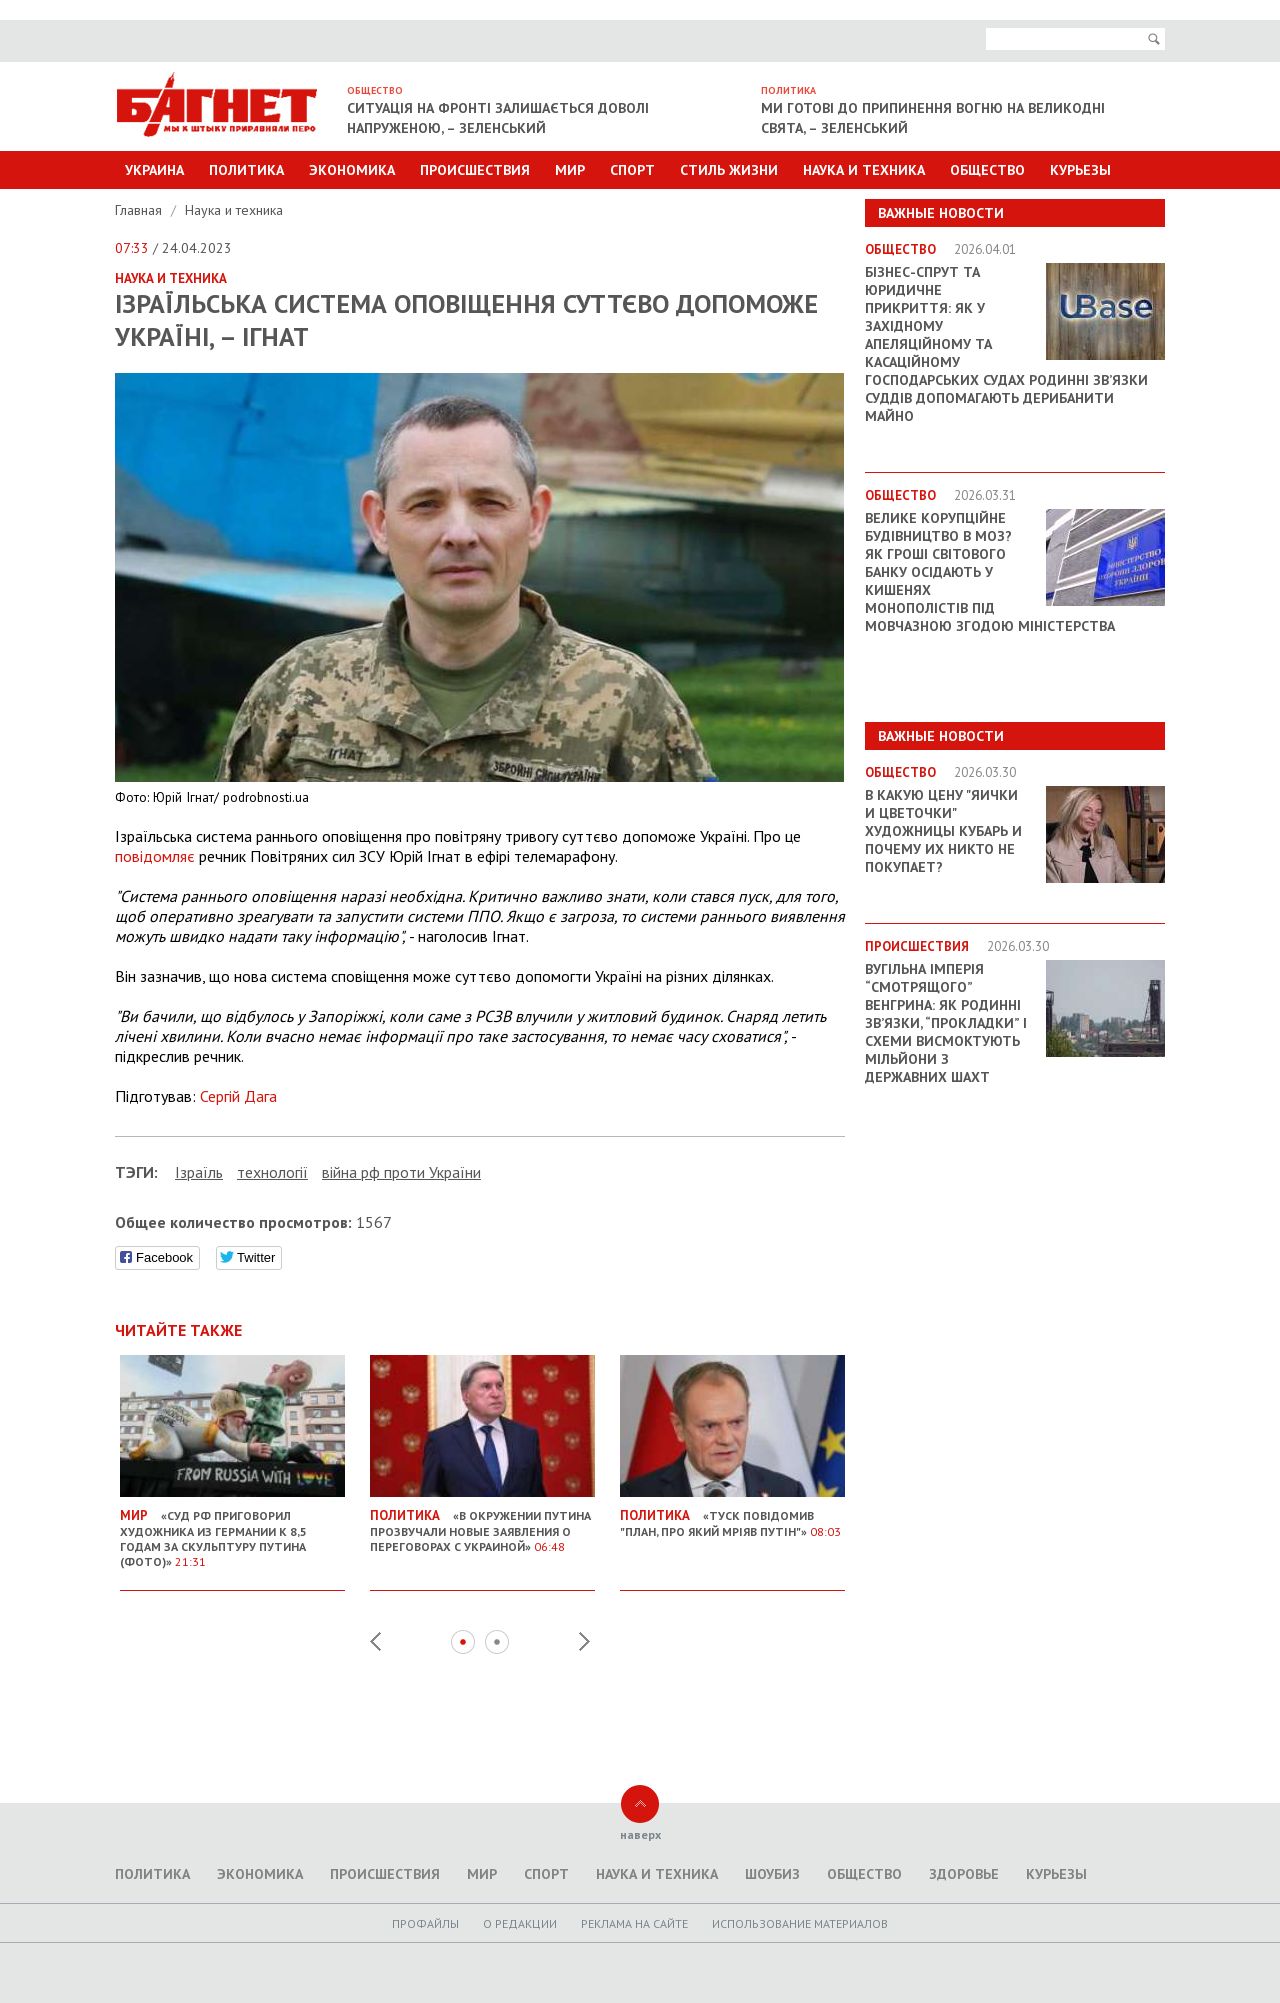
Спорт (632, 170)
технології (272, 1172)
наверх (640, 1834)
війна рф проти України (401, 1172)
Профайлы (425, 1923)
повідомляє (155, 856)
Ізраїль (199, 1172)
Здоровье (964, 1874)
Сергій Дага (238, 1096)
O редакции (520, 1923)
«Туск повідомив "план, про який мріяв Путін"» (732, 1515)
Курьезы (1080, 170)
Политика (246, 170)
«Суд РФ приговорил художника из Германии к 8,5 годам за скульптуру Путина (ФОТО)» (232, 1530)
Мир (570, 170)
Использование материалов (800, 1923)
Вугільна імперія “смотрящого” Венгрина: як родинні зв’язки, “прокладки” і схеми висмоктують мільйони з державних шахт (946, 1023)
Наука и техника (864, 170)
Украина (154, 170)
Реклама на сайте (634, 1923)
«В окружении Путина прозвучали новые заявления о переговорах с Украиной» (482, 1523)
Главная (140, 210)
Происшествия (475, 170)
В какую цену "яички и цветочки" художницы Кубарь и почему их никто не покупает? (943, 831)
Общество (987, 170)
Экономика (352, 170)
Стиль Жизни (729, 170)
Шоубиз (772, 1874)
